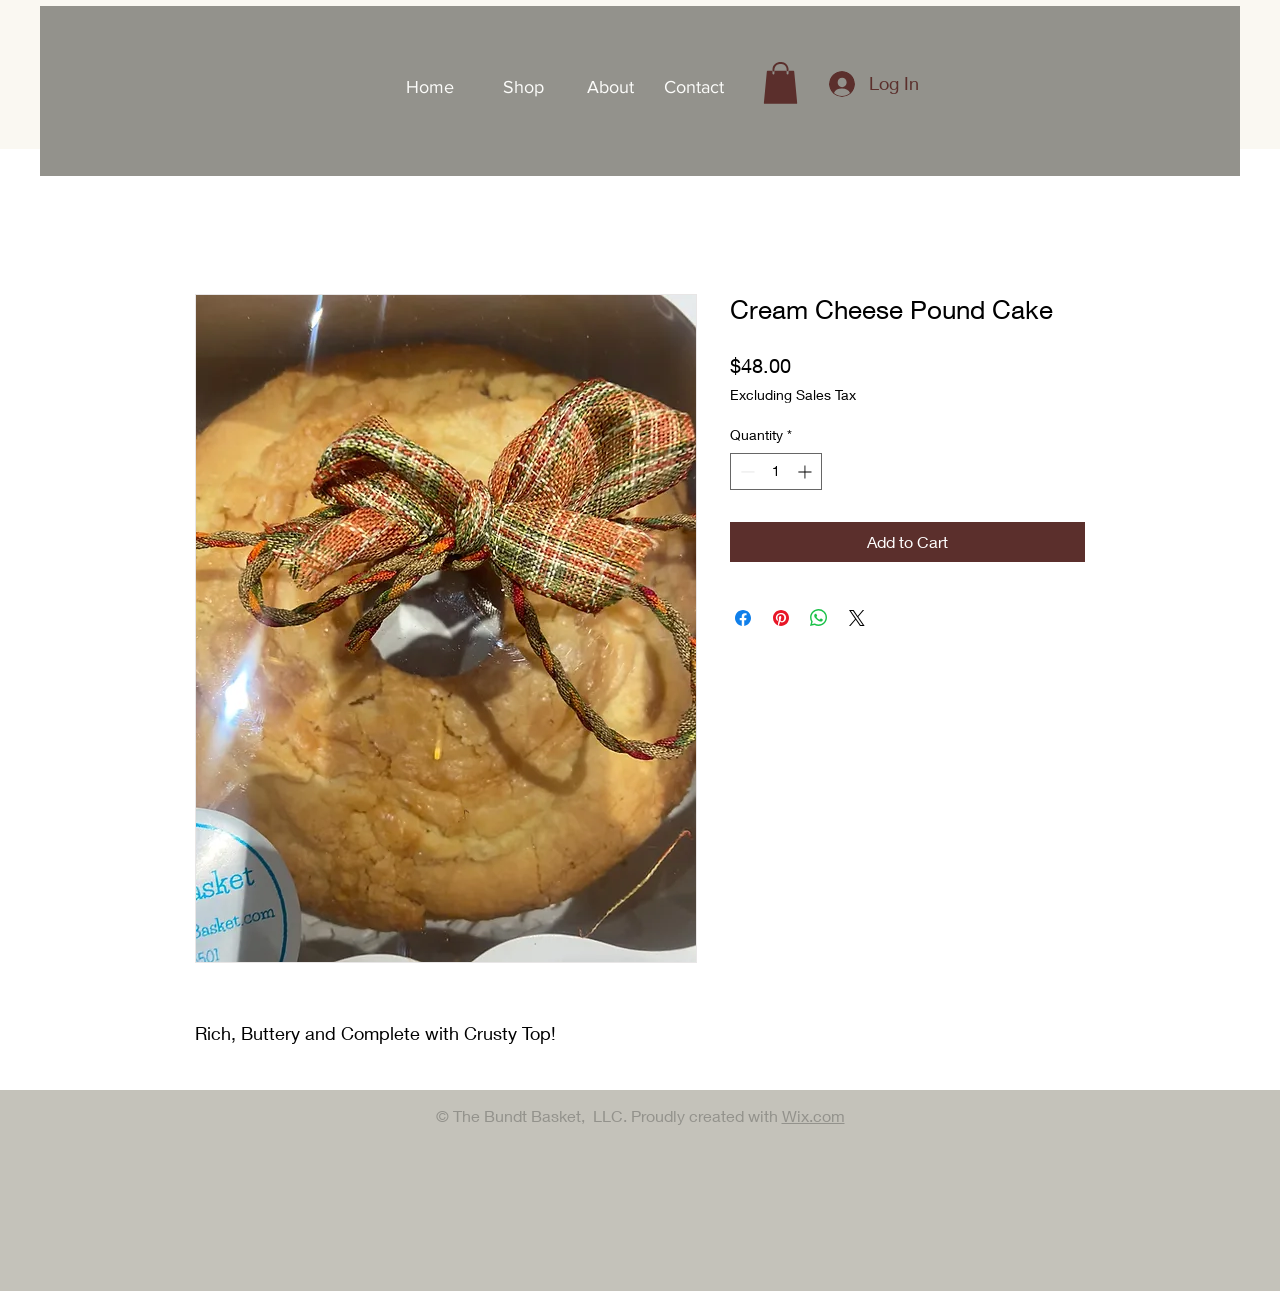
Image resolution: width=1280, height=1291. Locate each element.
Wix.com (813, 1115)
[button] (780, 83)
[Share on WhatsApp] (819, 618)
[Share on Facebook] (743, 618)
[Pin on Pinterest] (781, 618)
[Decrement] (745, 471)
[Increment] (806, 471)
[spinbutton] (776, 471)
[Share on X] (857, 618)
